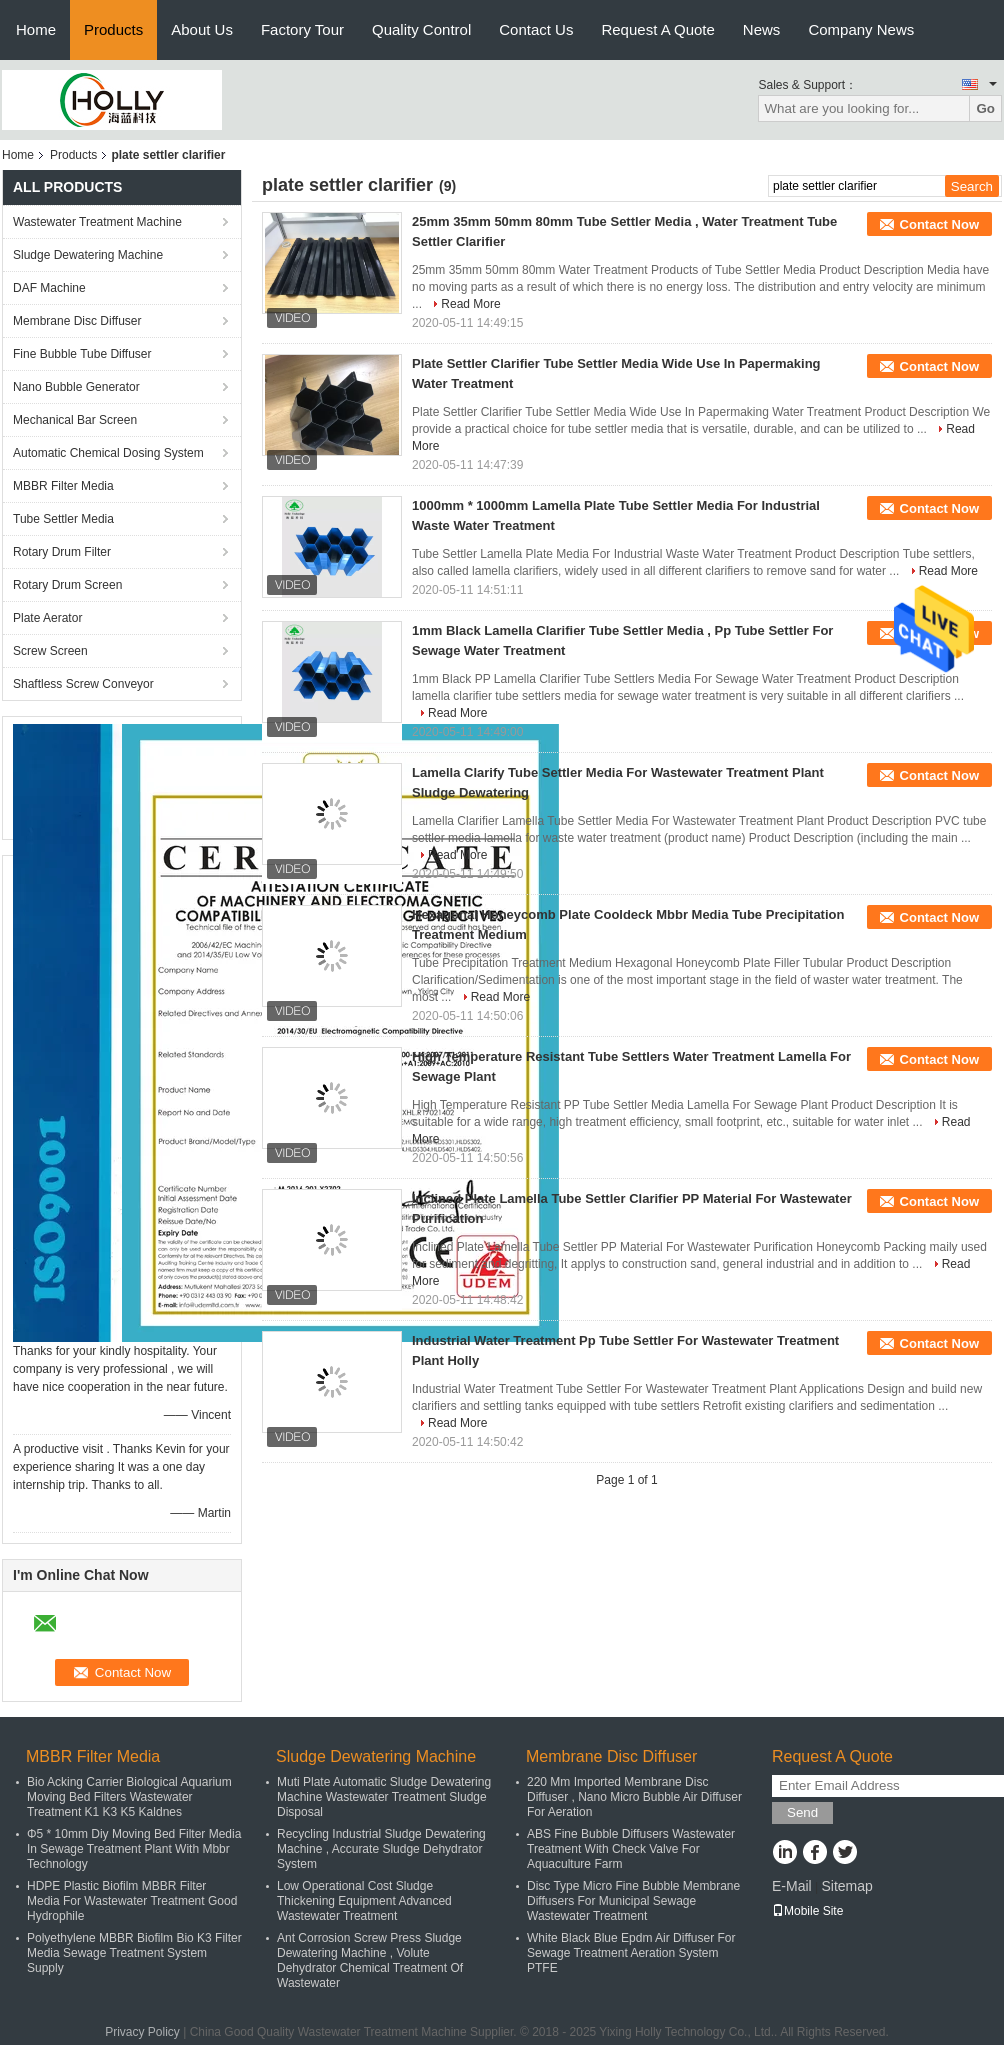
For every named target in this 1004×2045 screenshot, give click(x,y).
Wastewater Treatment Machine (97, 222)
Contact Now (939, 224)
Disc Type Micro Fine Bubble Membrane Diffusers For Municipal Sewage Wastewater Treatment (633, 1901)
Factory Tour (302, 29)
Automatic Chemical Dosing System (108, 453)
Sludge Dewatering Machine (88, 255)
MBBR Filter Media (63, 486)
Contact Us (536, 29)
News (762, 29)
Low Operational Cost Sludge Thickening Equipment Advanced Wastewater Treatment (364, 1901)
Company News (861, 29)
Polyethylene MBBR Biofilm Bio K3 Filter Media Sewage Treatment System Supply (134, 1953)
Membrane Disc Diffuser (77, 321)
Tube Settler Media (63, 519)
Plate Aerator (47, 618)
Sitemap (846, 1886)
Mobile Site (807, 1911)
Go (985, 108)
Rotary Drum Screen (67, 585)
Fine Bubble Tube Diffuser (82, 354)
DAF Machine (49, 288)
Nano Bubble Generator (76, 387)
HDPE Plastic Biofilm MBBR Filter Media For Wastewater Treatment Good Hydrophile (132, 1901)
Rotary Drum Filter (62, 552)
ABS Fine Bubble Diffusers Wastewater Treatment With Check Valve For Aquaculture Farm (631, 1849)
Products (113, 29)
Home (36, 29)
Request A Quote (657, 29)
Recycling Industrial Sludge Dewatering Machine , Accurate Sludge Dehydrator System (381, 1849)
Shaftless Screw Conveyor (83, 684)
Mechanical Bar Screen (75, 420)
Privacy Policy (142, 2032)
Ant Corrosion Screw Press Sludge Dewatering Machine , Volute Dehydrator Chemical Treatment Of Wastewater (370, 1960)
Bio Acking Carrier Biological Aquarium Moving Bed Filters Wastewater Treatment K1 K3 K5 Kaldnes (129, 1797)
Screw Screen (50, 651)
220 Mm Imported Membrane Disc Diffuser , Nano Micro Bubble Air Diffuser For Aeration (634, 1797)
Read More (470, 304)
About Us (202, 29)
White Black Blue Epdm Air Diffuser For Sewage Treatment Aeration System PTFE (631, 1953)
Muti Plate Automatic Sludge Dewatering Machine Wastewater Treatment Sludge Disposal (384, 1797)
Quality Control (421, 29)
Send (802, 1812)
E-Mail (792, 1886)
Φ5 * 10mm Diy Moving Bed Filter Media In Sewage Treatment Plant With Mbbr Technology (134, 1849)
